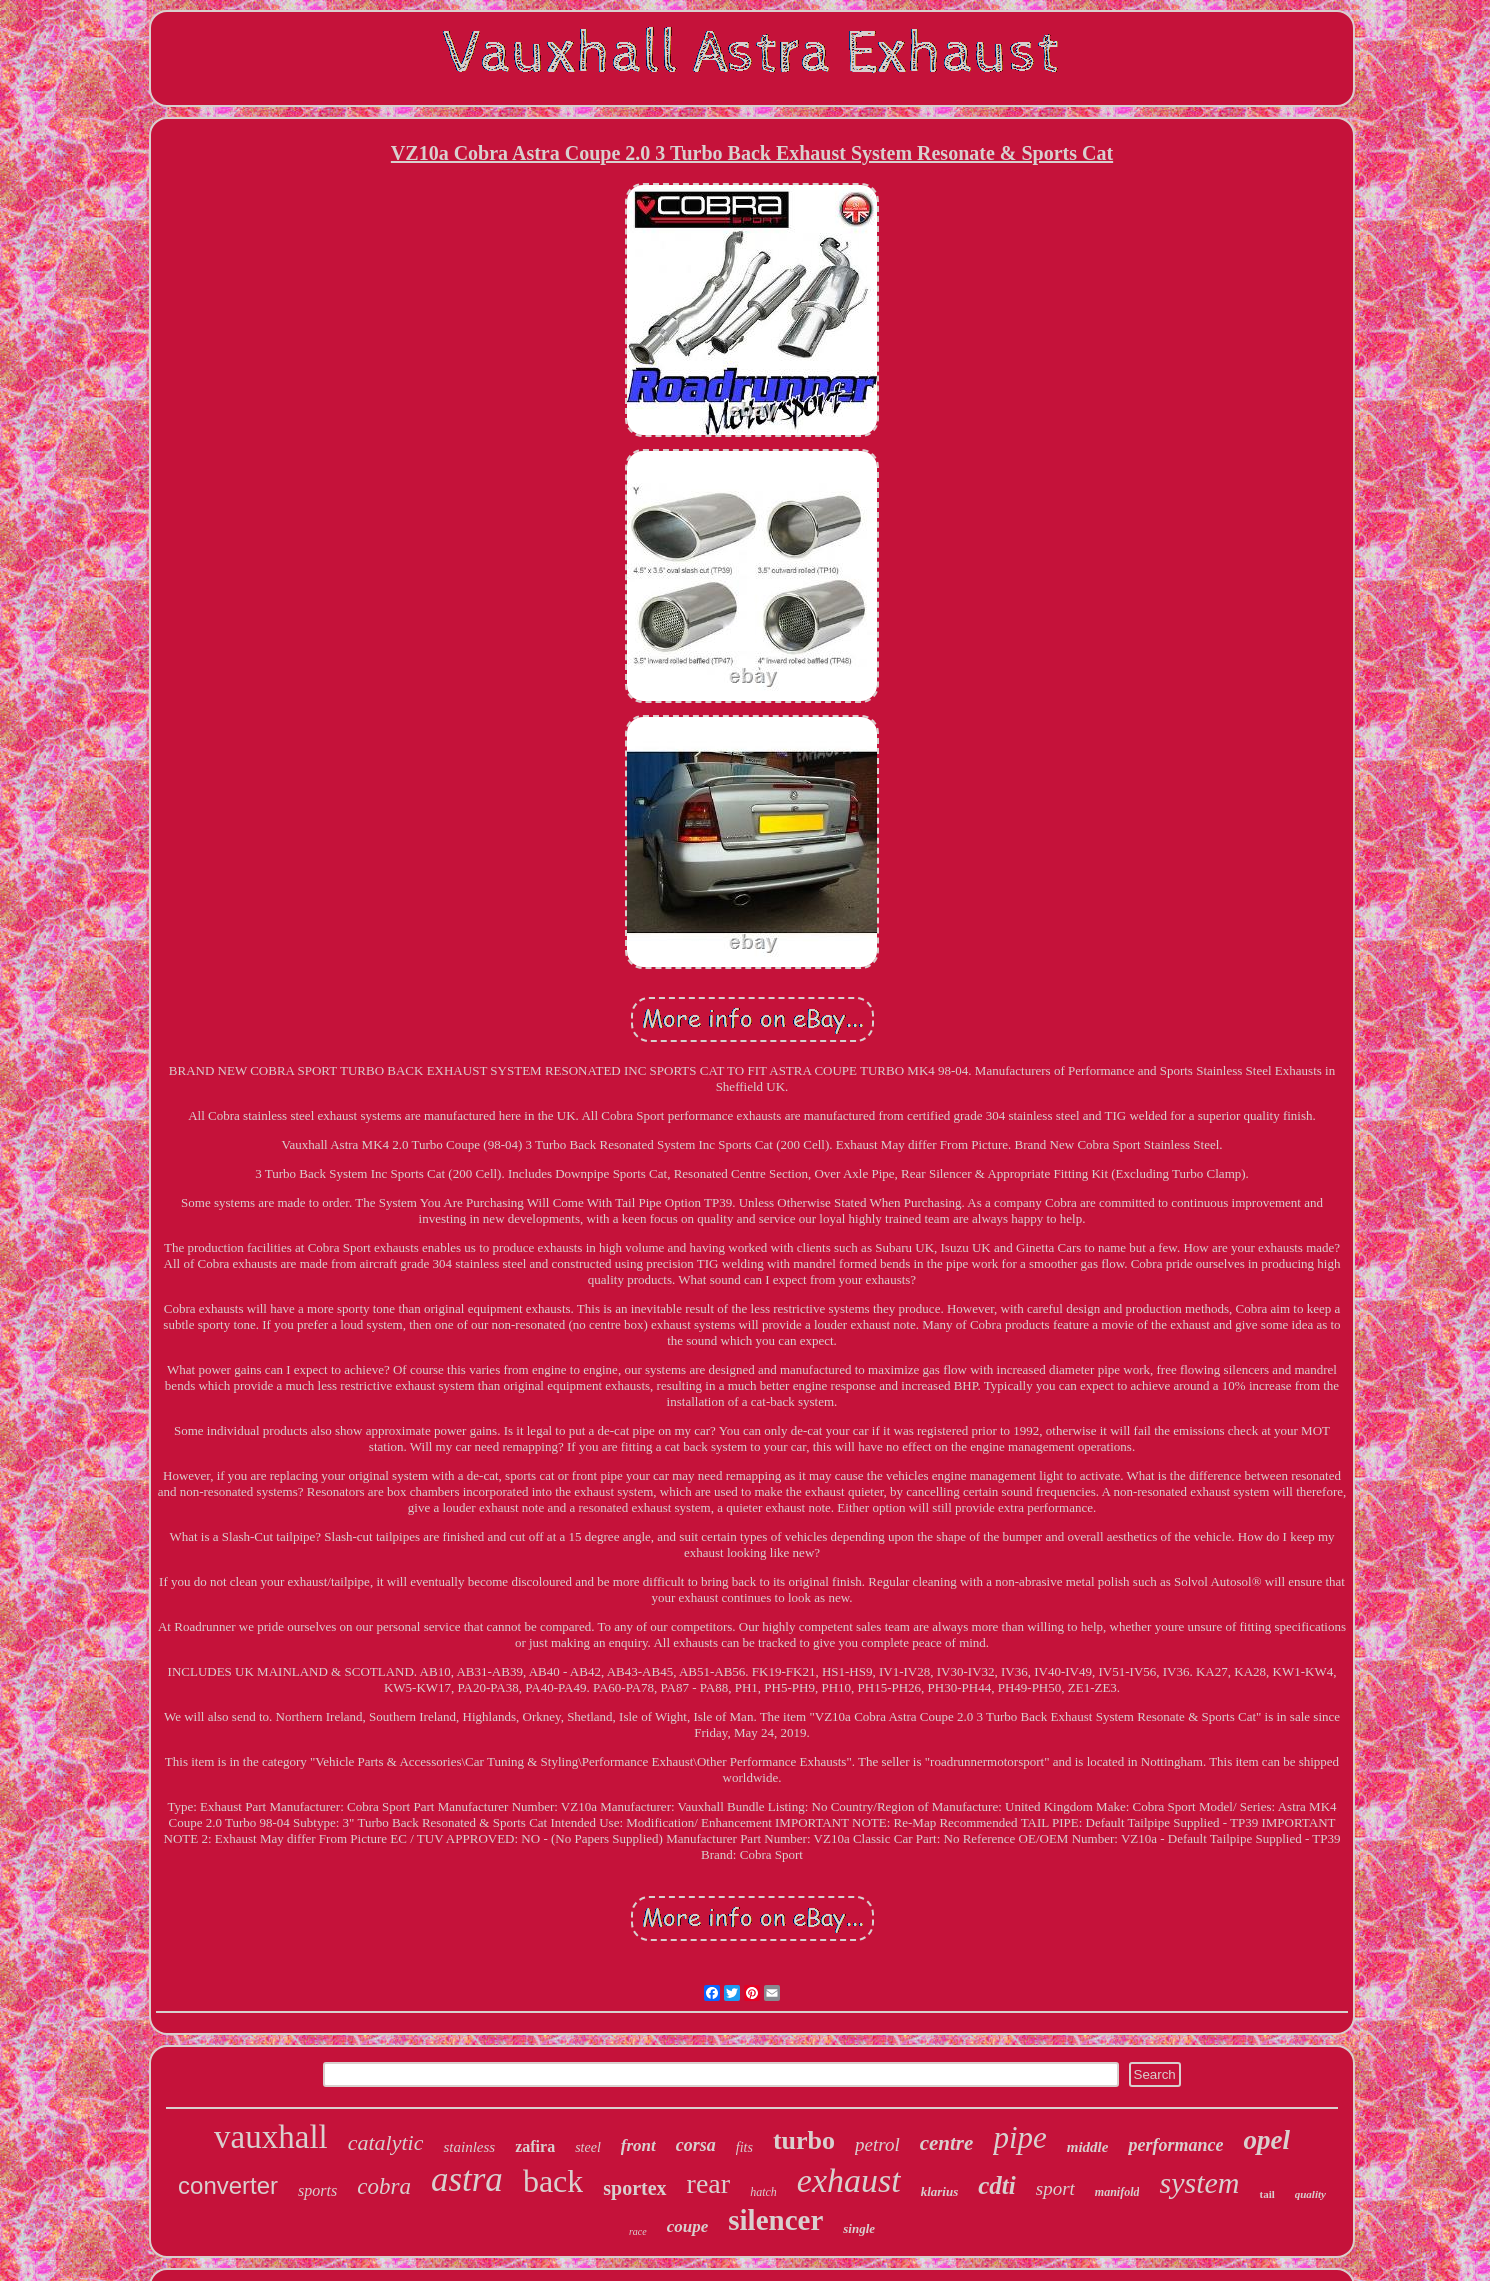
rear (709, 2183)
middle (1088, 2147)
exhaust (849, 2180)
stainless (469, 2147)
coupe (688, 2226)
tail (1266, 2194)
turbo (804, 2140)
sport (1055, 2188)
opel (1266, 2140)
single (859, 2228)
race (638, 2231)
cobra (384, 2186)
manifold (1117, 2192)
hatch (763, 2192)
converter (228, 2185)
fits (744, 2147)
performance (1175, 2145)
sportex (634, 2188)
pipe (1019, 2137)
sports (317, 2190)
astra (467, 2179)
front (638, 2145)
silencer (775, 2220)
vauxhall (271, 2137)
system (1199, 2182)
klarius (940, 2191)
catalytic (386, 2142)
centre (947, 2143)
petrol (877, 2144)
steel (588, 2147)
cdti (997, 2185)
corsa (696, 2145)
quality (1310, 2194)
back (553, 2181)
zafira (535, 2146)
